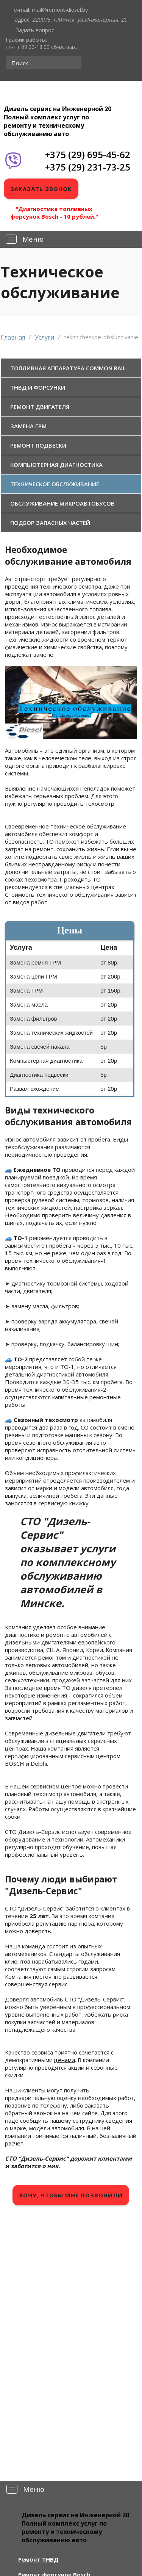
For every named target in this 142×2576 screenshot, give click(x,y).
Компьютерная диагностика (56, 464)
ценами (64, 2060)
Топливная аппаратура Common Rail (68, 368)
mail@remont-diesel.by (60, 9)
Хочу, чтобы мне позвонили (71, 2195)
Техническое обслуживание (54, 484)
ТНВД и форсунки (37, 387)
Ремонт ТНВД (38, 2559)
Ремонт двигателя (39, 406)
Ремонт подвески (38, 445)
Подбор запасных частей (50, 522)
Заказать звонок (41, 189)
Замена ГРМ (28, 426)
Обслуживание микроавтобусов (62, 503)
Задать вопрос (35, 30)
